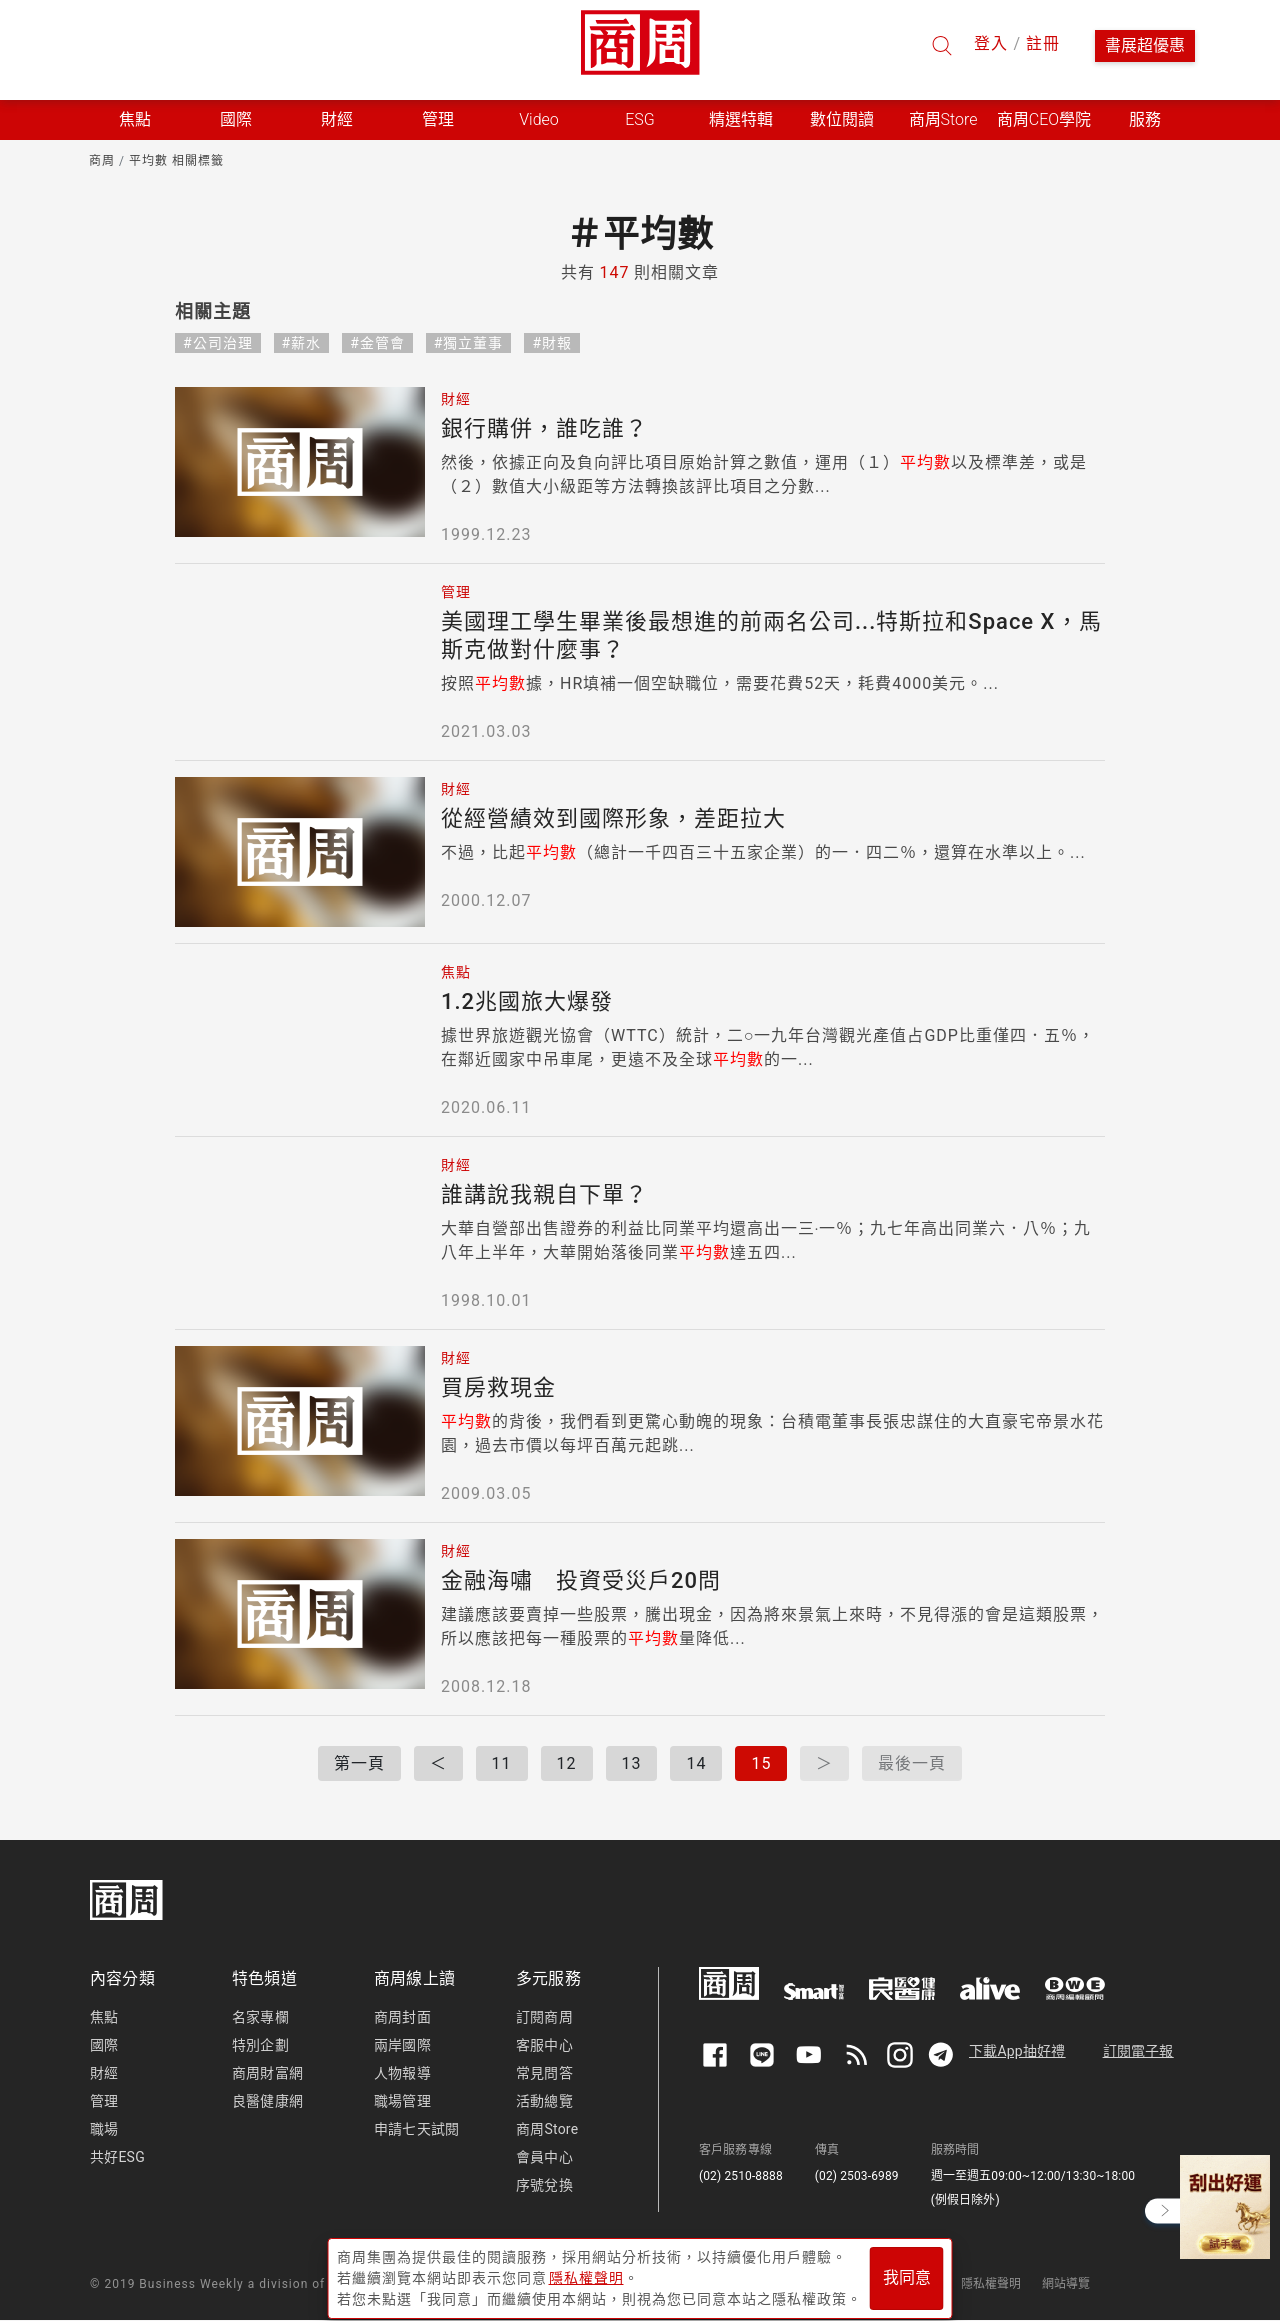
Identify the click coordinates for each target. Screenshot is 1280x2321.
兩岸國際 (402, 2045)
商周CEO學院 (1044, 119)
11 (502, 1763)
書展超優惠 (1145, 45)
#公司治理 (218, 343)
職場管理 (402, 2101)
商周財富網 (267, 2073)
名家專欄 (260, 2017)
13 (632, 1763)
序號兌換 (544, 2185)
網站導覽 (1066, 2284)
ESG (640, 119)
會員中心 (544, 2157)
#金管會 (377, 343)
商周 (102, 161)
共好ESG (117, 2157)
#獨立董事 (469, 343)
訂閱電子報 (1138, 2051)
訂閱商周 (544, 2017)
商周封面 (402, 2017)
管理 (104, 2101)
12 (567, 1763)
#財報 (552, 343)
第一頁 (359, 1763)
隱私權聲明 (991, 2284)
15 (761, 1763)
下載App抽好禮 (1017, 2051)
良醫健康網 (267, 2101)
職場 (104, 2129)
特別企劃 (260, 2045)
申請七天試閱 (416, 2129)
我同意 (907, 2272)
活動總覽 (544, 2101)
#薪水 (302, 343)
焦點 (104, 2017)
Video (539, 119)
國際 (104, 2045)
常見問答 (544, 2073)
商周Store (943, 119)
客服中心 (544, 2045)
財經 (104, 2073)
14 (696, 1763)
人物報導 (402, 2073)
